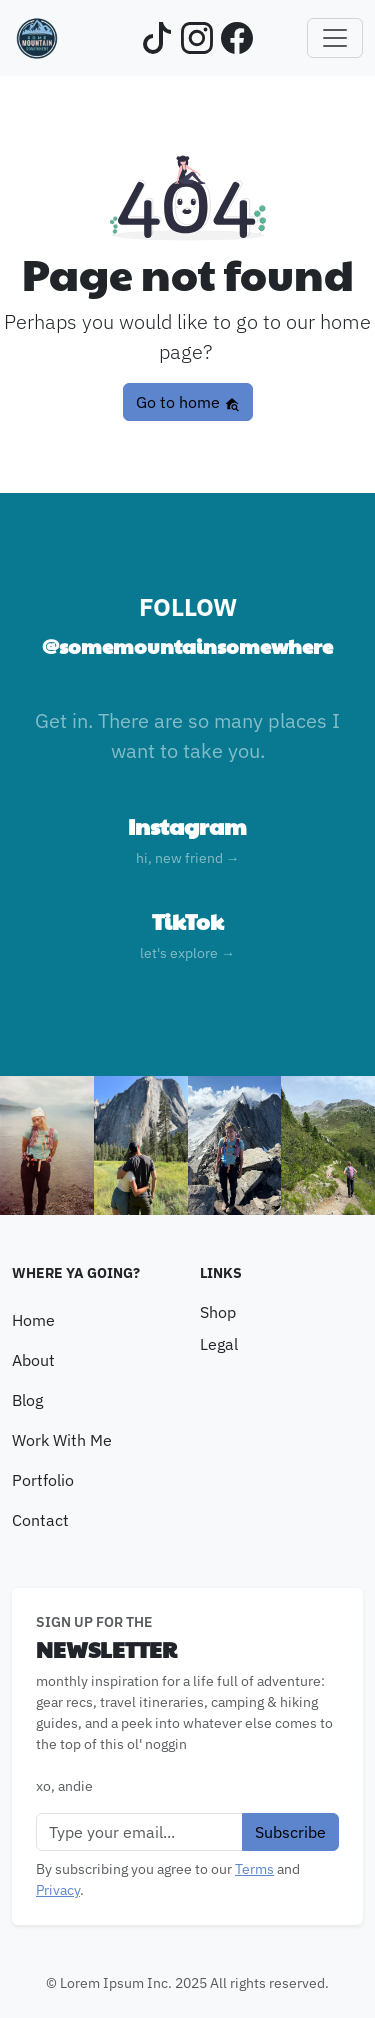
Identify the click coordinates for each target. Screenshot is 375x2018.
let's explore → (187, 953)
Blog (27, 1400)
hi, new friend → (188, 858)
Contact (40, 1520)
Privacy (58, 1890)
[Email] (139, 1832)
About (33, 1360)
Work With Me (62, 1440)
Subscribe (290, 1832)
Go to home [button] (188, 402)
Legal (219, 1344)
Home (33, 1320)
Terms (254, 1869)
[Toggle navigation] (335, 38)
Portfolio (43, 1480)
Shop (218, 1312)
